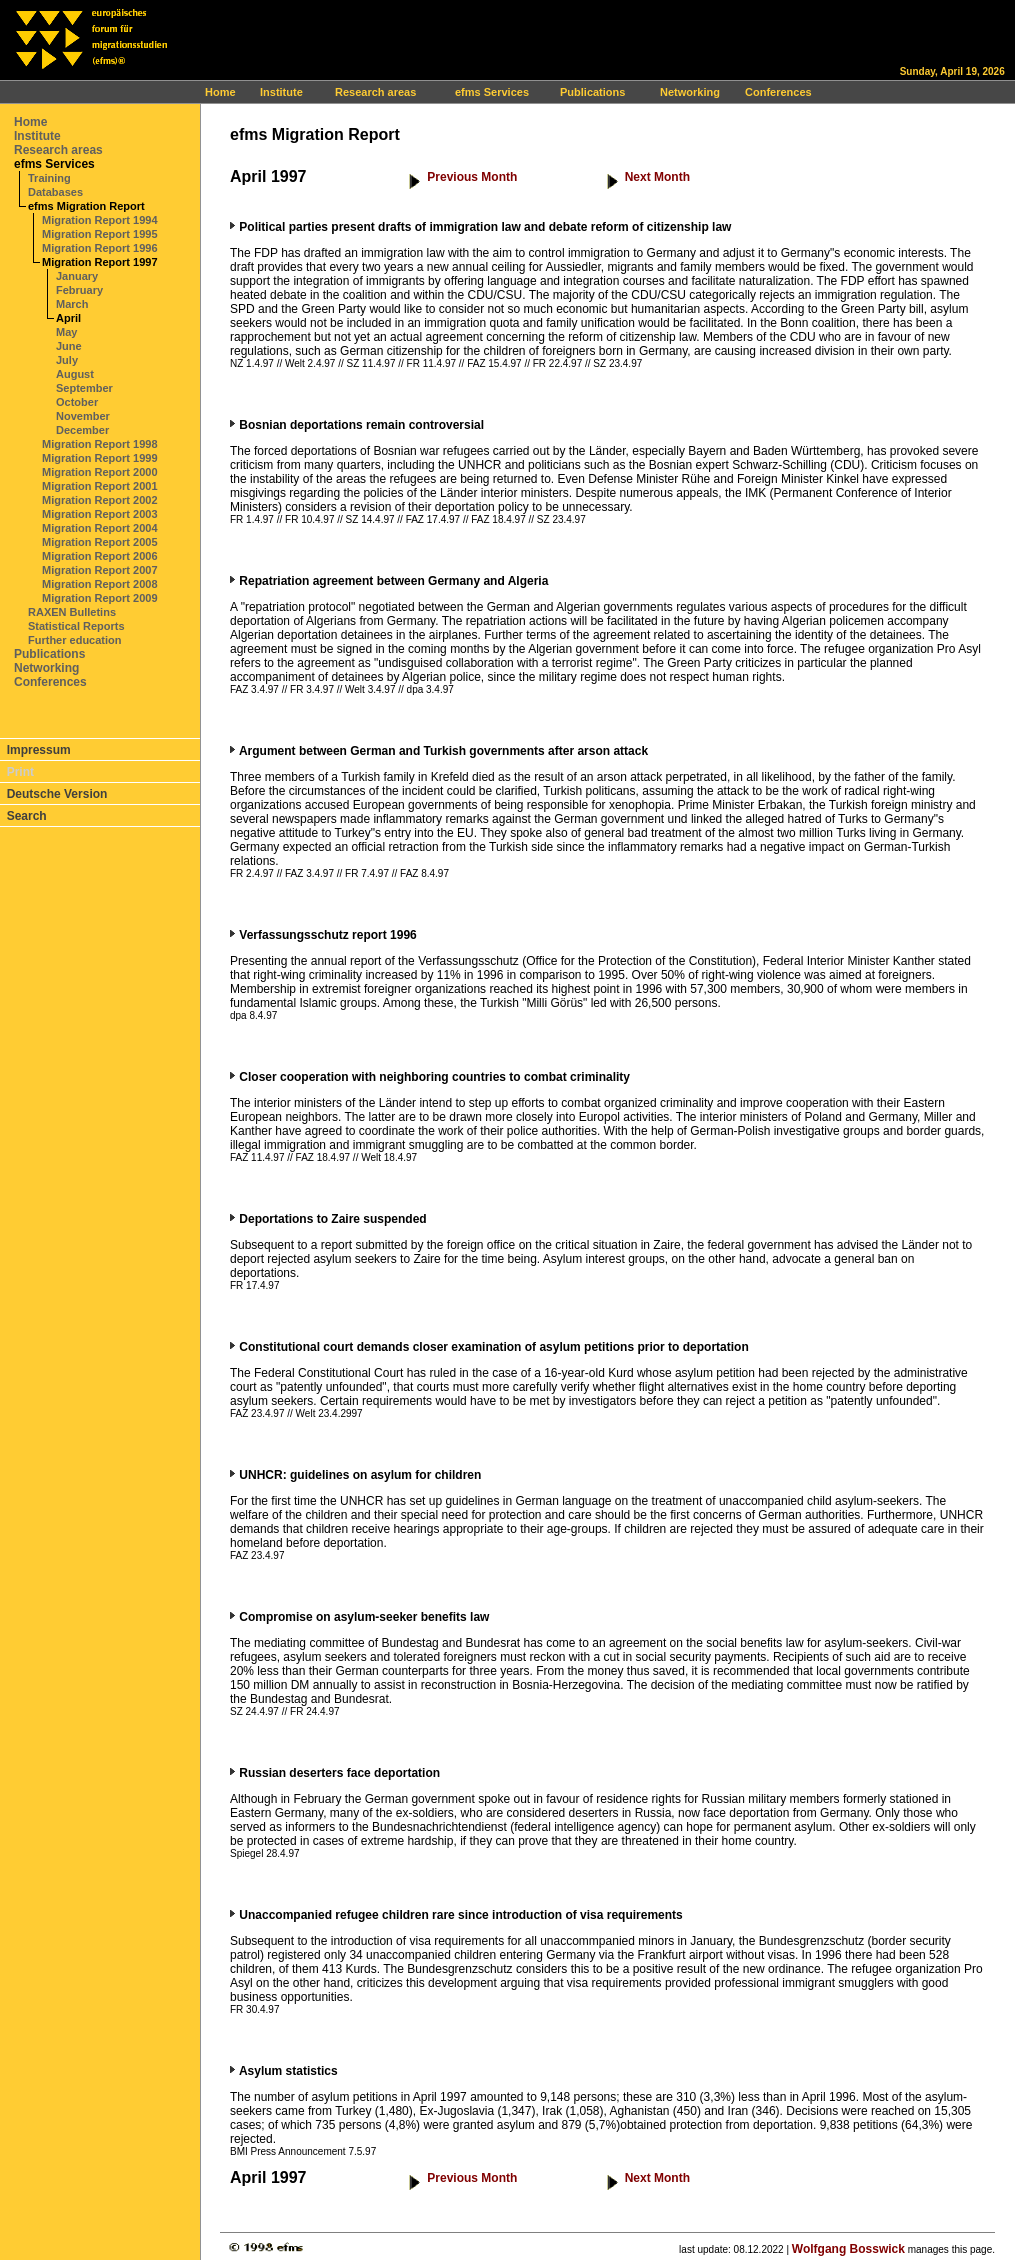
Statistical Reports (76, 626)
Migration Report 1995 (100, 234)
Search (27, 816)
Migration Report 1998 (100, 444)
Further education (75, 640)
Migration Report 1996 (100, 248)
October (77, 402)
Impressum (39, 750)
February (79, 290)
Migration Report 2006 (100, 556)
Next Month (657, 177)
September (84, 388)
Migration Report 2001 (100, 486)
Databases (55, 192)
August (75, 374)
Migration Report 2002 (100, 500)
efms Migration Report (86, 206)
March (72, 304)
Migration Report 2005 (100, 542)
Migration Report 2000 (100, 472)
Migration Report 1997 (100, 262)
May (66, 332)
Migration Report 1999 (100, 458)
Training (49, 178)
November (83, 416)
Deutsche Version (57, 794)
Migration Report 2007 (100, 570)
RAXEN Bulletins (72, 612)
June (69, 346)
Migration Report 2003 (100, 514)
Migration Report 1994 (100, 220)
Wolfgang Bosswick (848, 2249)
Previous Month (472, 177)
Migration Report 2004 (100, 528)
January (77, 276)
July (67, 360)
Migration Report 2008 (100, 584)
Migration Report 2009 (100, 598)
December (82, 430)
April (68, 318)
